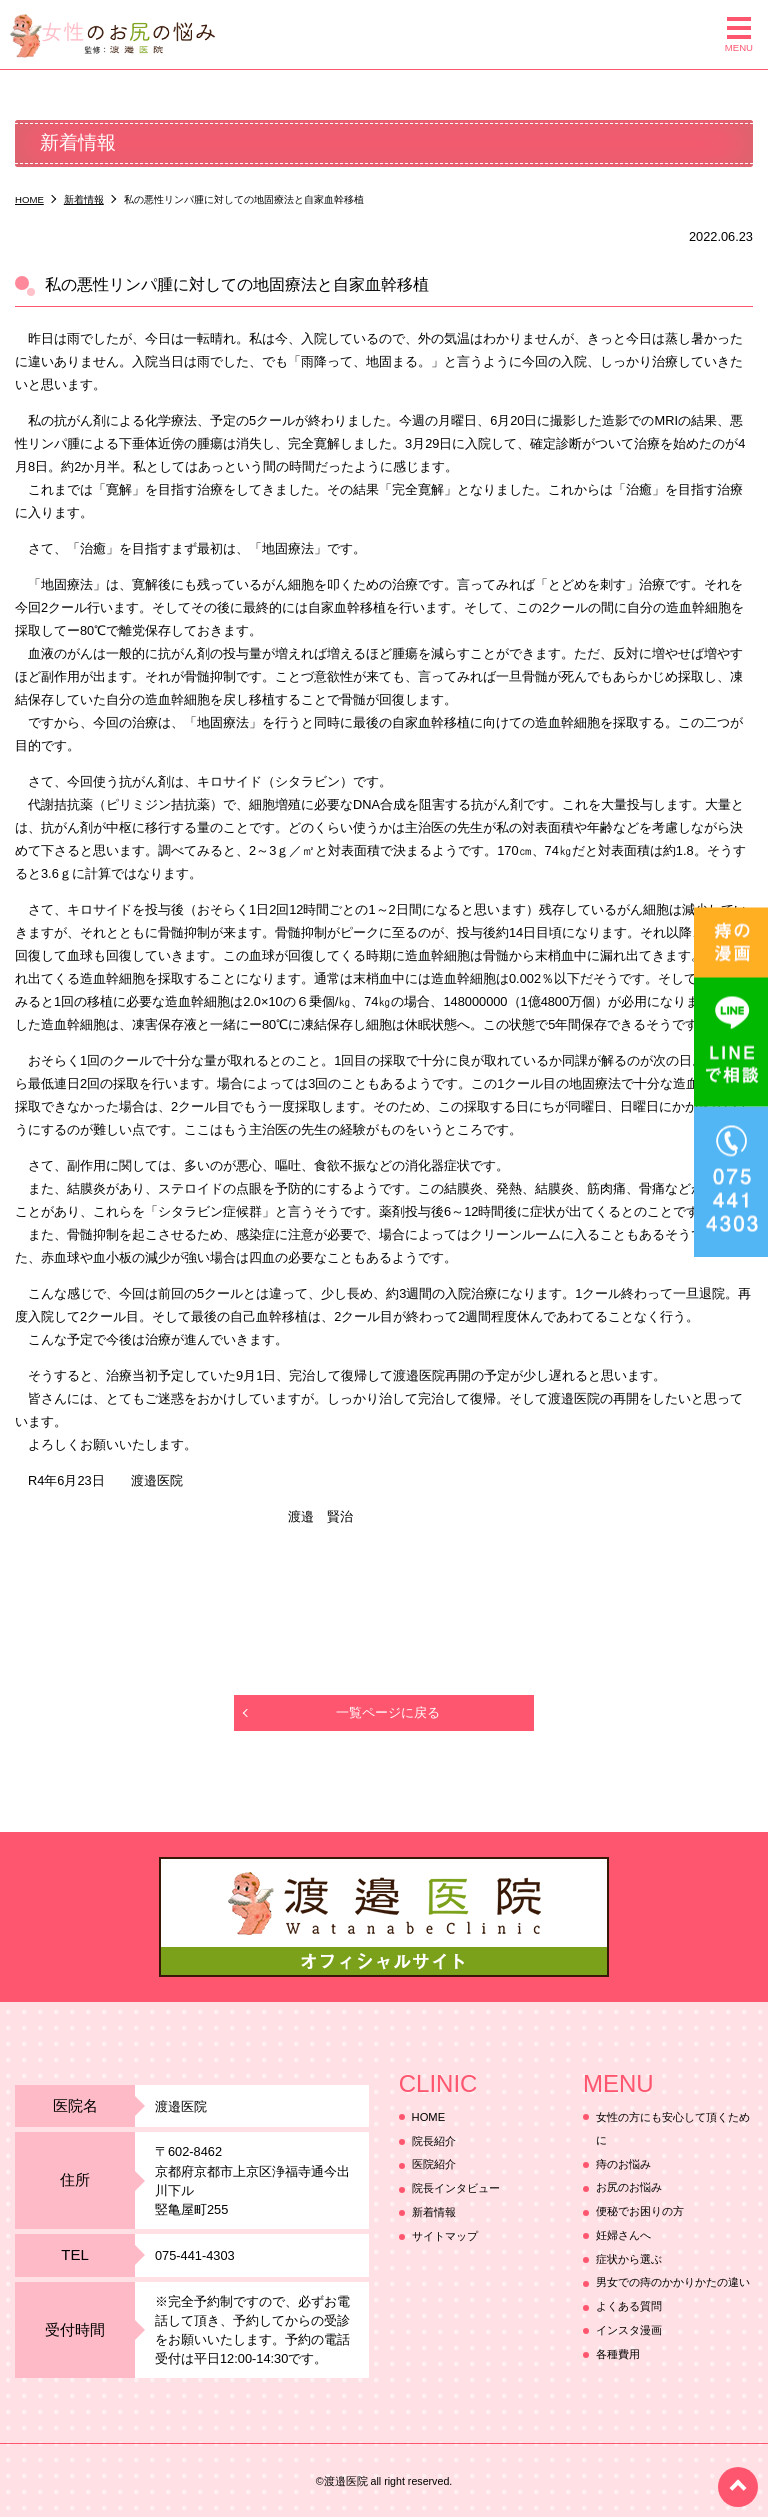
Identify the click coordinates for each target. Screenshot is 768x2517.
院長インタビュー (456, 2189)
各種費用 (618, 2354)
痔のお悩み (623, 2164)
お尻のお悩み (629, 2188)
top (738, 2487)
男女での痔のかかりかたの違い (673, 2283)
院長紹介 (434, 2141)
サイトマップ (445, 2236)
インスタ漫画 (629, 2330)
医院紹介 (434, 2165)
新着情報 (434, 2212)
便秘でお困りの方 (640, 2212)
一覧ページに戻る (388, 1712)
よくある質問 (629, 2307)
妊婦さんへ (623, 2235)
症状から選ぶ (629, 2259)
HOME (429, 2117)
